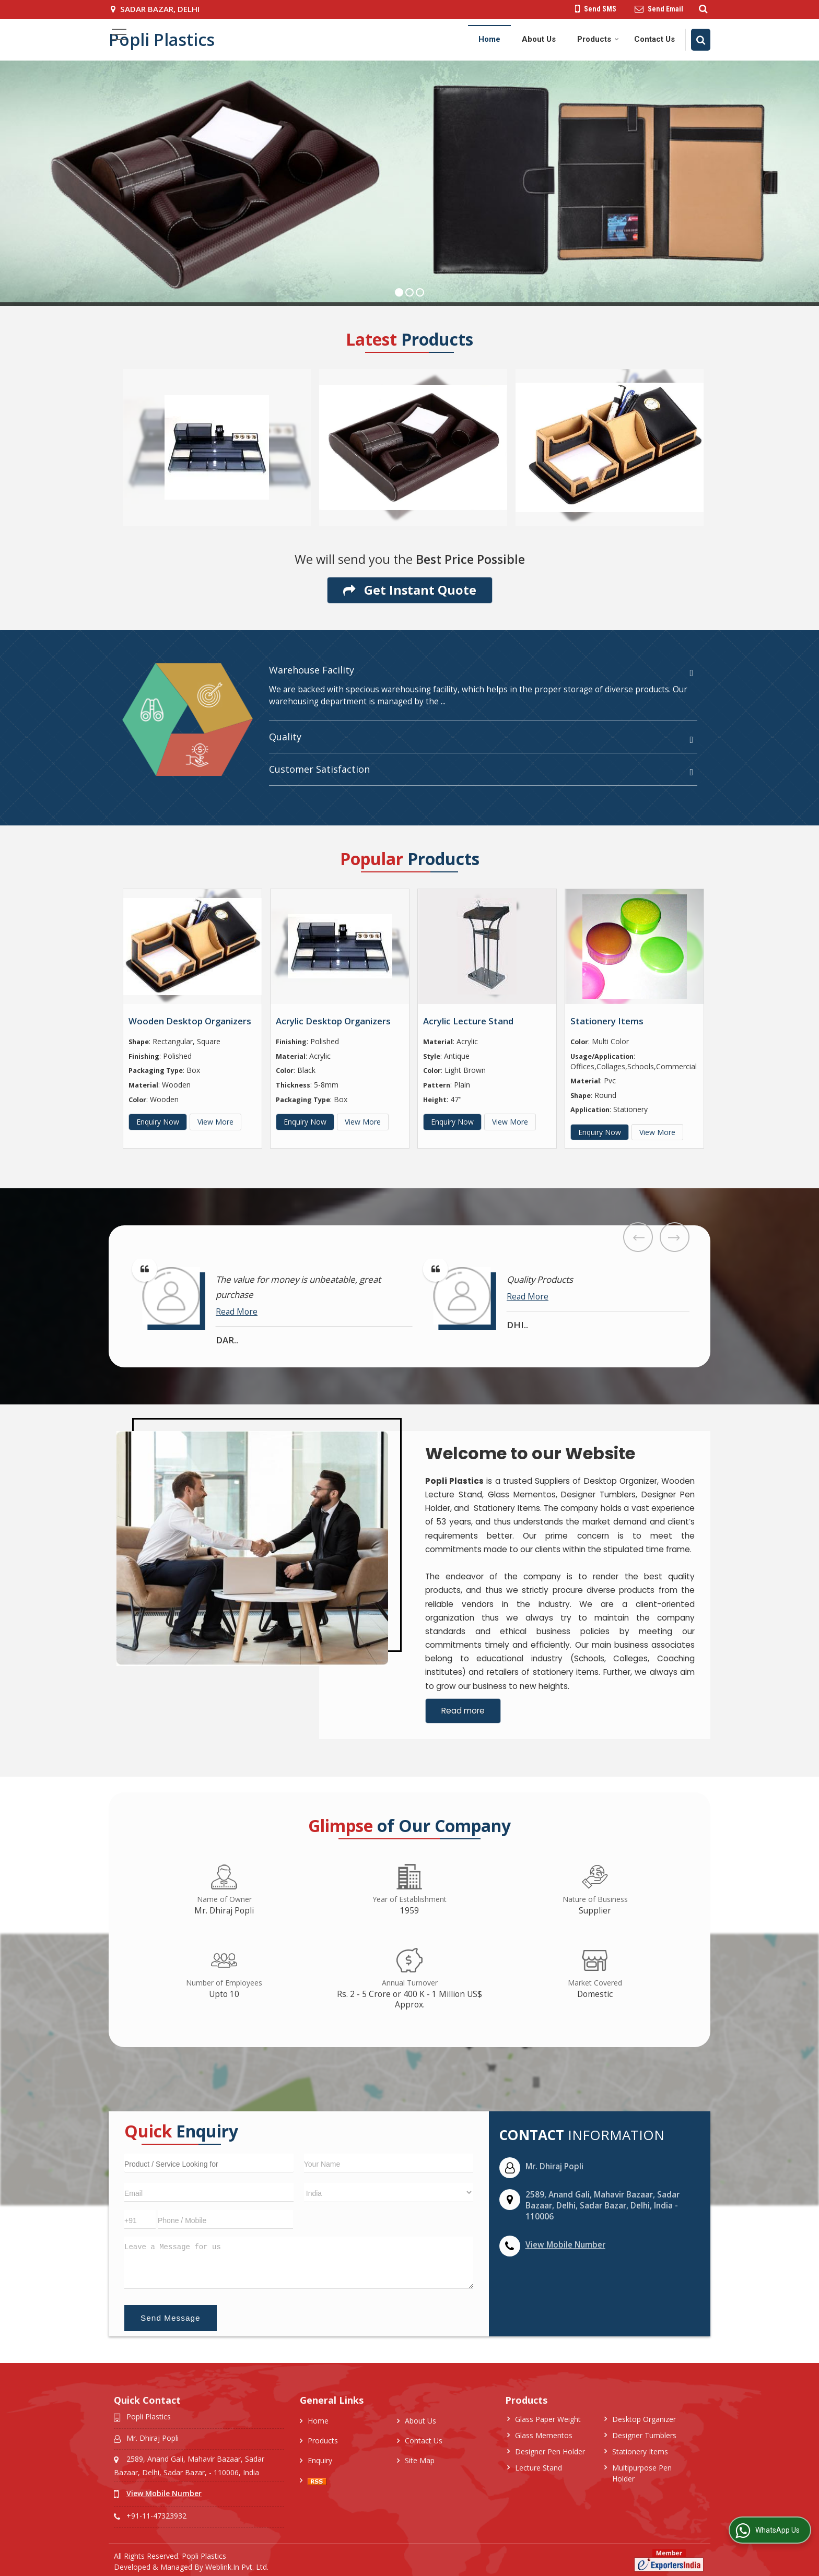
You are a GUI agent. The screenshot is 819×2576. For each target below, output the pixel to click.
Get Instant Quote (409, 590)
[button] (565, 2244)
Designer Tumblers (644, 2435)
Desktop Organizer (644, 2419)
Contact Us (654, 39)
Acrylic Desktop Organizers (333, 1021)
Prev (638, 1237)
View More (215, 1122)
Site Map (420, 2460)
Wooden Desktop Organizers (189, 1021)
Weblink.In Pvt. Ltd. (236, 2567)
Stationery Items (607, 1021)
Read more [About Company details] (463, 1710)
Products (598, 39)
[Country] (388, 2192)
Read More (237, 1311)
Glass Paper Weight (548, 2419)
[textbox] (209, 2163)
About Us (539, 39)
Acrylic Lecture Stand (468, 1021)
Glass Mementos (543, 2435)
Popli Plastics (162, 39)
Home (489, 39)
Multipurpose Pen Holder (642, 2473)
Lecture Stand (538, 2468)
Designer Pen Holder (550, 2451)
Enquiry (320, 2460)
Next (674, 1237)
